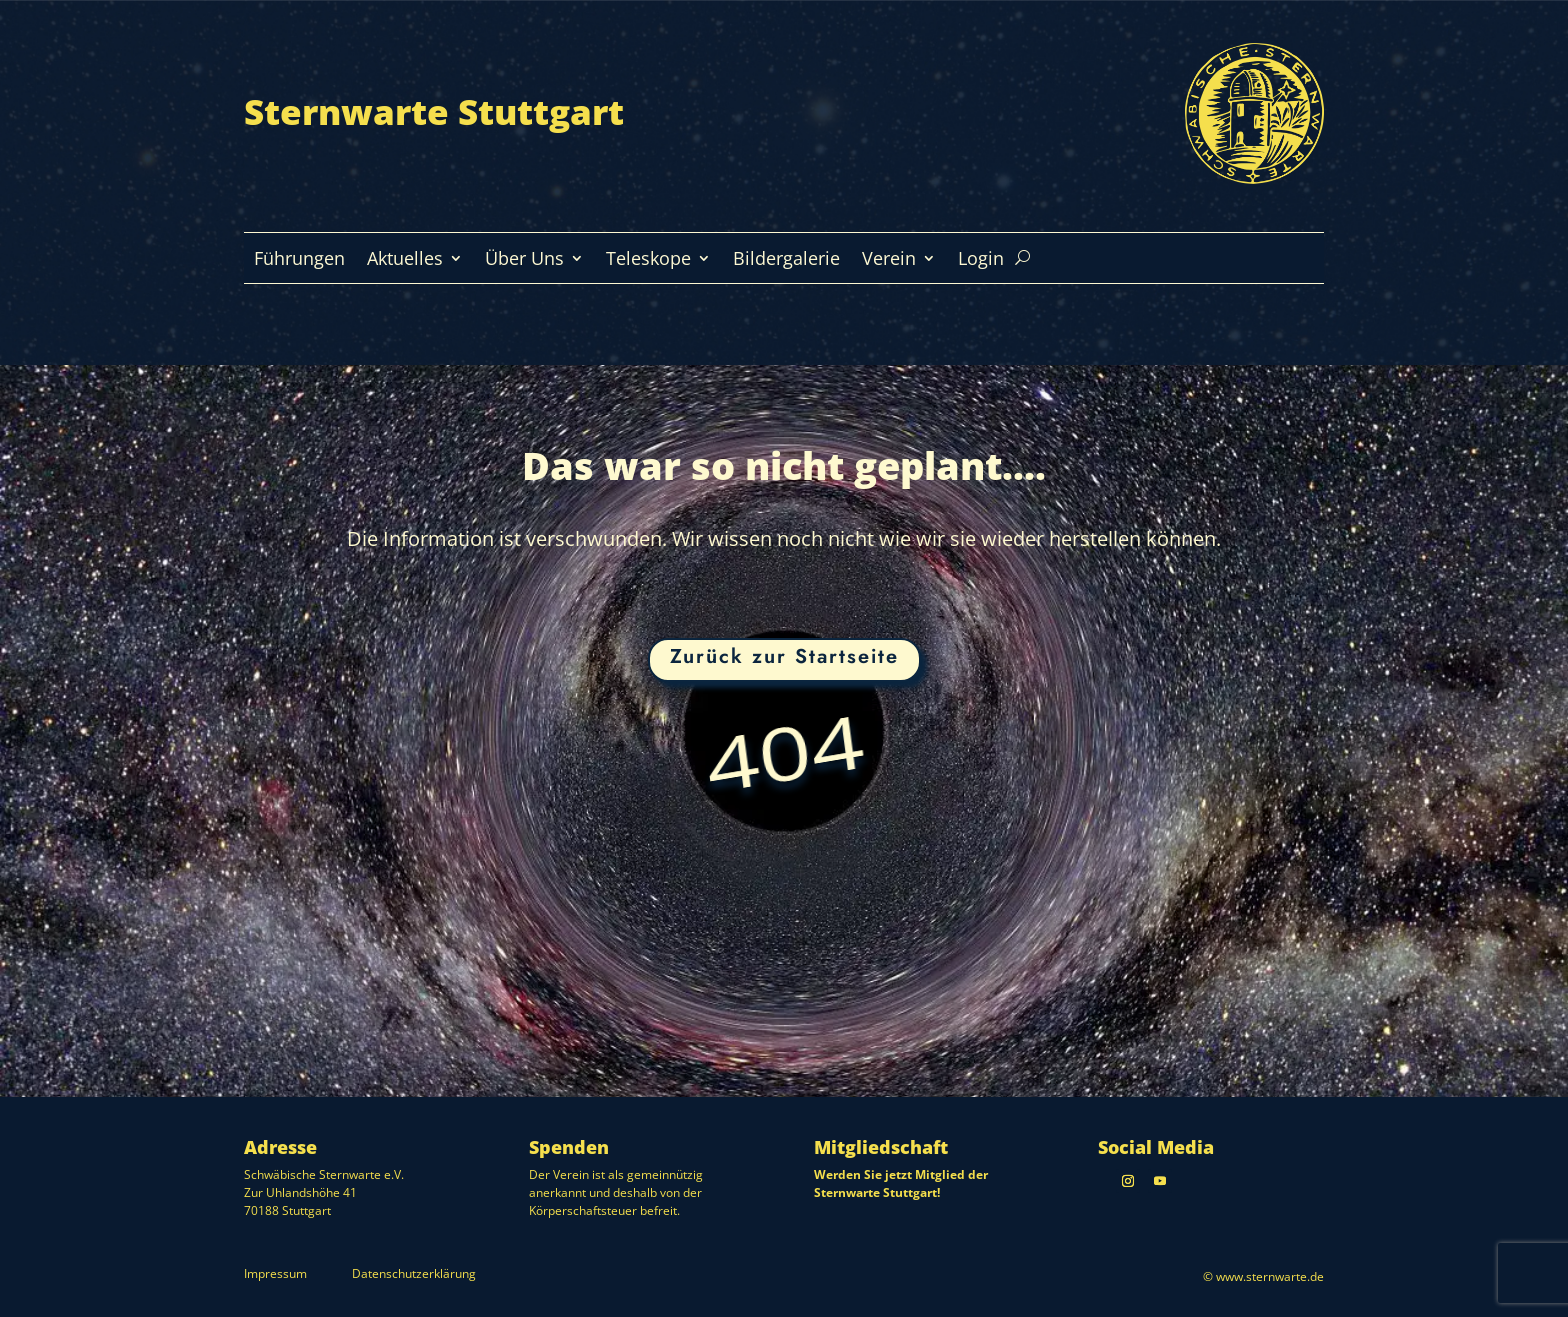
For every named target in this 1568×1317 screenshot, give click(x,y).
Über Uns (524, 260)
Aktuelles (405, 260)
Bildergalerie (786, 260)
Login (981, 260)
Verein (889, 260)
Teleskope (648, 260)
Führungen (299, 260)
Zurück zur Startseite (784, 656)
